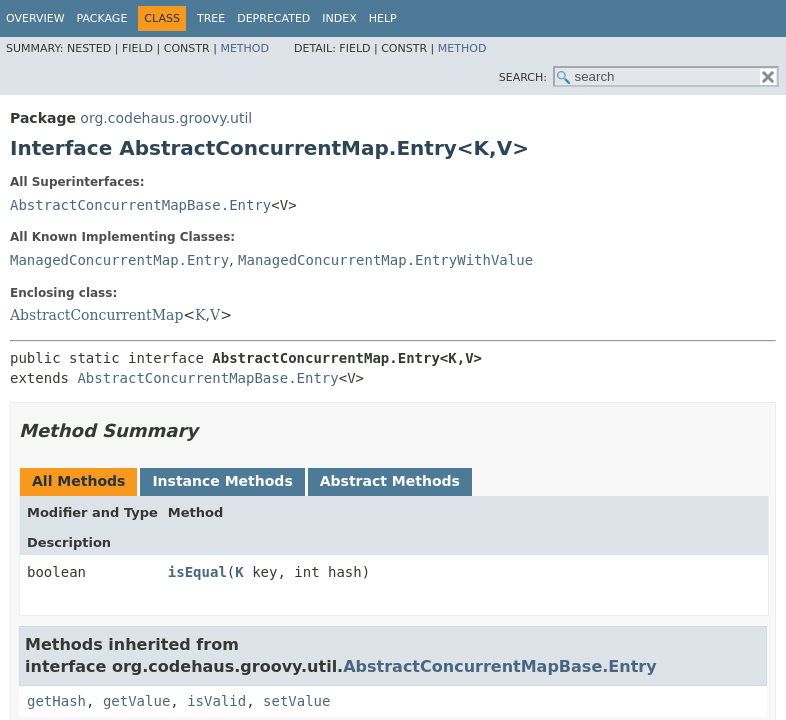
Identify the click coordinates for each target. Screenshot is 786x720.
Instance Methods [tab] (222, 481)
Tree (211, 18)
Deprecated (273, 18)
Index (339, 18)
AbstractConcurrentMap (96, 315)
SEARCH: (523, 77)
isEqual (197, 572)
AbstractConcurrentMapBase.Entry (140, 205)
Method (244, 48)
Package (102, 18)
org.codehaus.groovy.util (166, 118)
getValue (136, 701)
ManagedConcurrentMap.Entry (119, 260)
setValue (296, 701)
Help (383, 18)
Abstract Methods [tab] (390, 481)
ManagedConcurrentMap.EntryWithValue (385, 260)
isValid (216, 701)
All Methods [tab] (78, 481)
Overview (35, 18)
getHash (56, 701)
